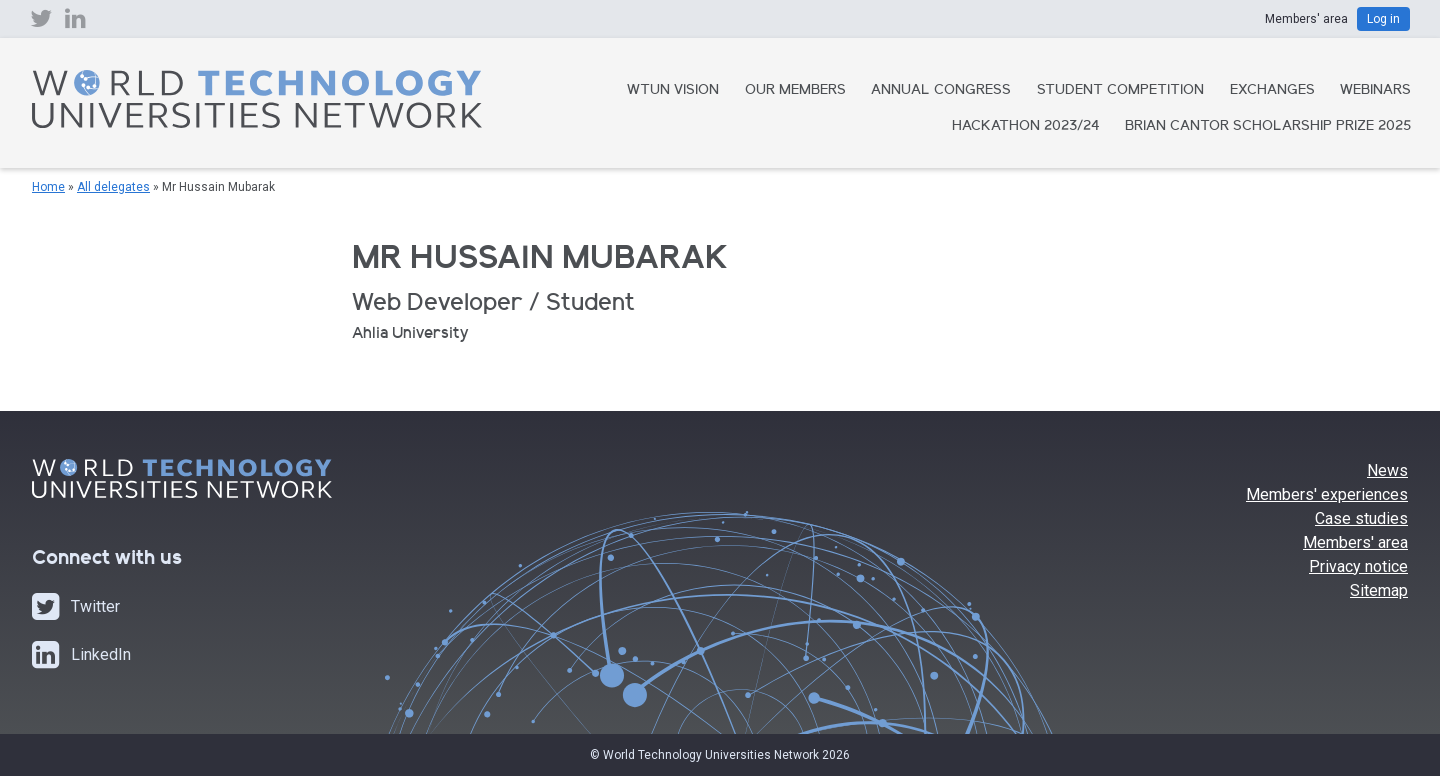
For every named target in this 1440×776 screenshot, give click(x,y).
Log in (1383, 19)
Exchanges (1272, 91)
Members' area (1355, 542)
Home (48, 187)
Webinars (1375, 91)
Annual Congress (941, 91)
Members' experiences (1327, 494)
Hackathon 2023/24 (1026, 127)
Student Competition (1120, 91)
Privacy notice (1358, 566)
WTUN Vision (673, 91)
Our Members (795, 91)
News (1387, 470)
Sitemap (1379, 590)
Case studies (1361, 518)
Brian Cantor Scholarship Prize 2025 (1268, 127)
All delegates (113, 187)
